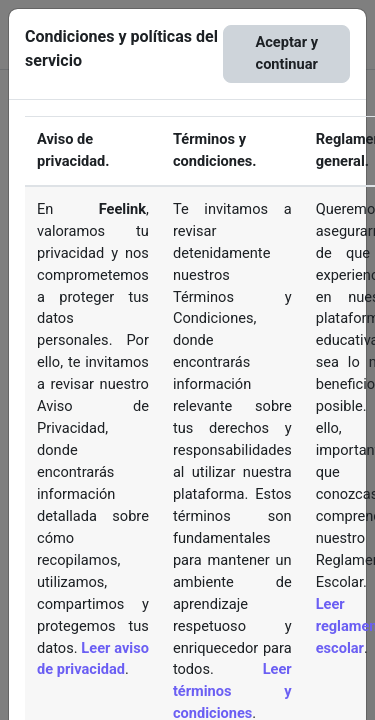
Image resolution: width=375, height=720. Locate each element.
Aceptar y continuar (286, 53)
